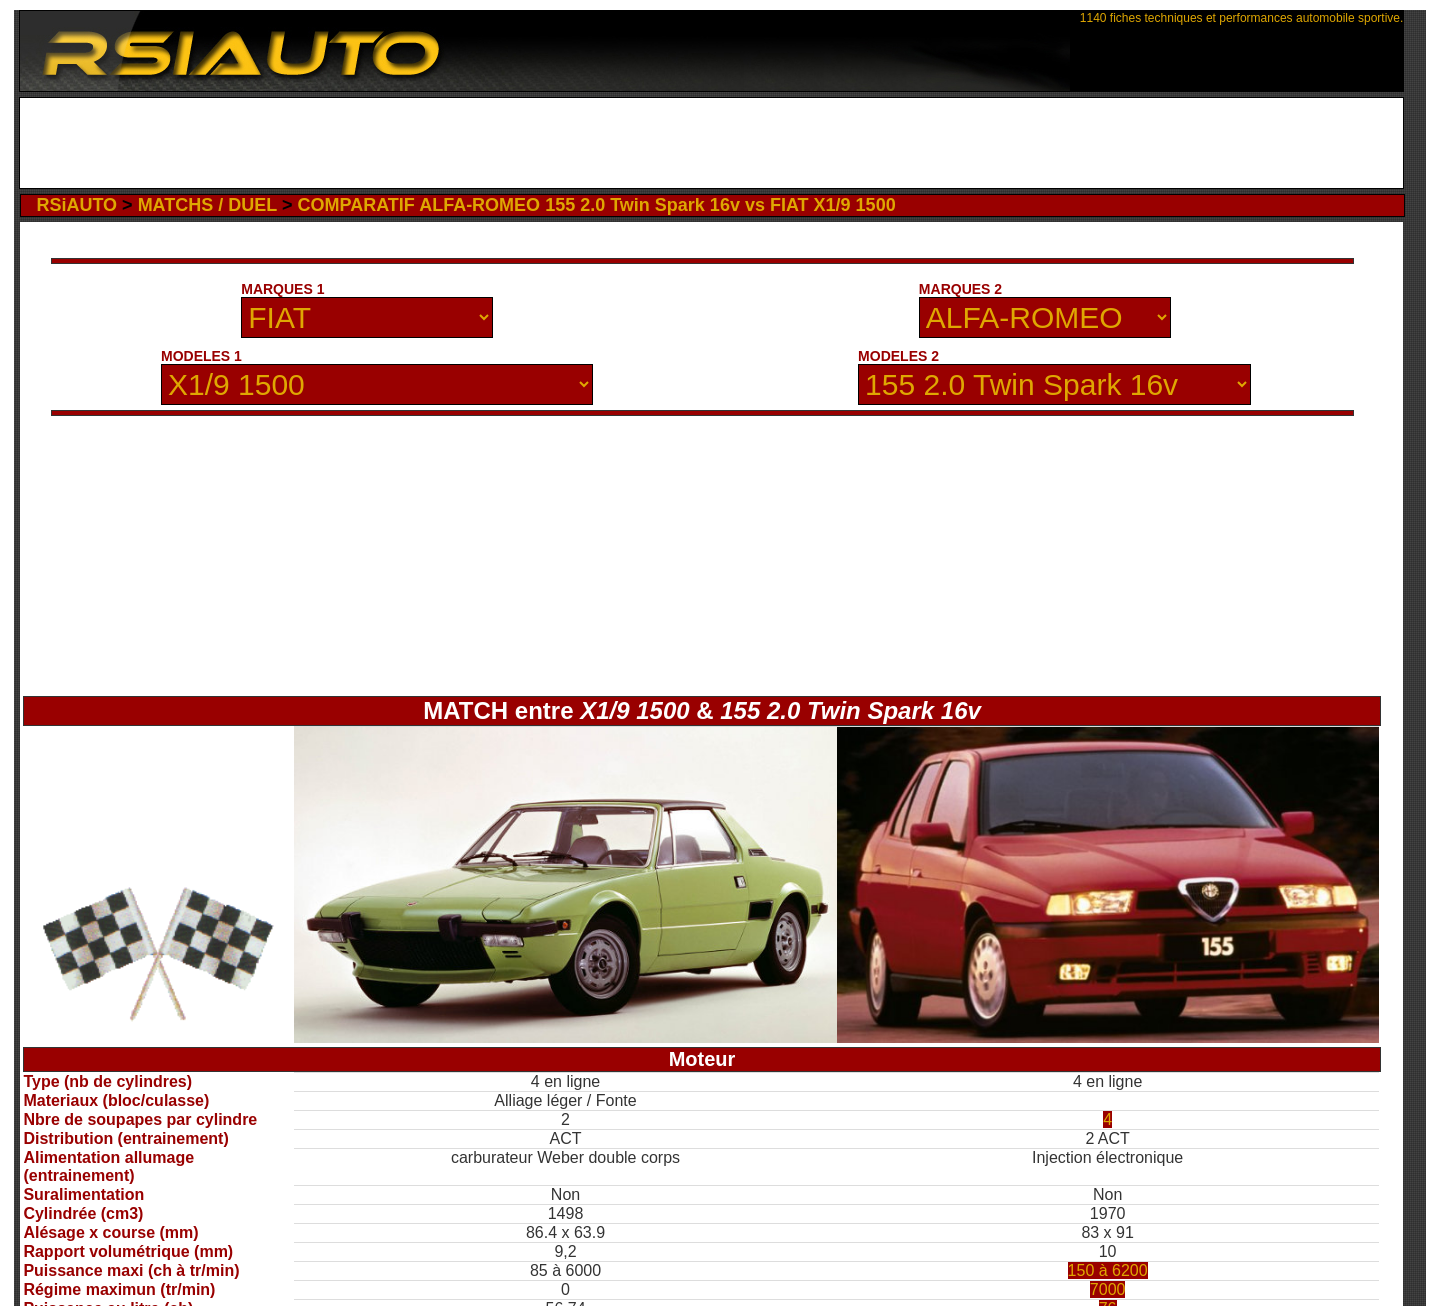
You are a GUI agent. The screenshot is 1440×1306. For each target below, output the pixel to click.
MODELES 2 (898, 356)
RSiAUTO (76, 205)
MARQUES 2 (960, 289)
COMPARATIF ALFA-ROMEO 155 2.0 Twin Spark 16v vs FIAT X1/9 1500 (596, 205)
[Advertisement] (711, 143)
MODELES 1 (201, 356)
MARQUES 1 (282, 289)
